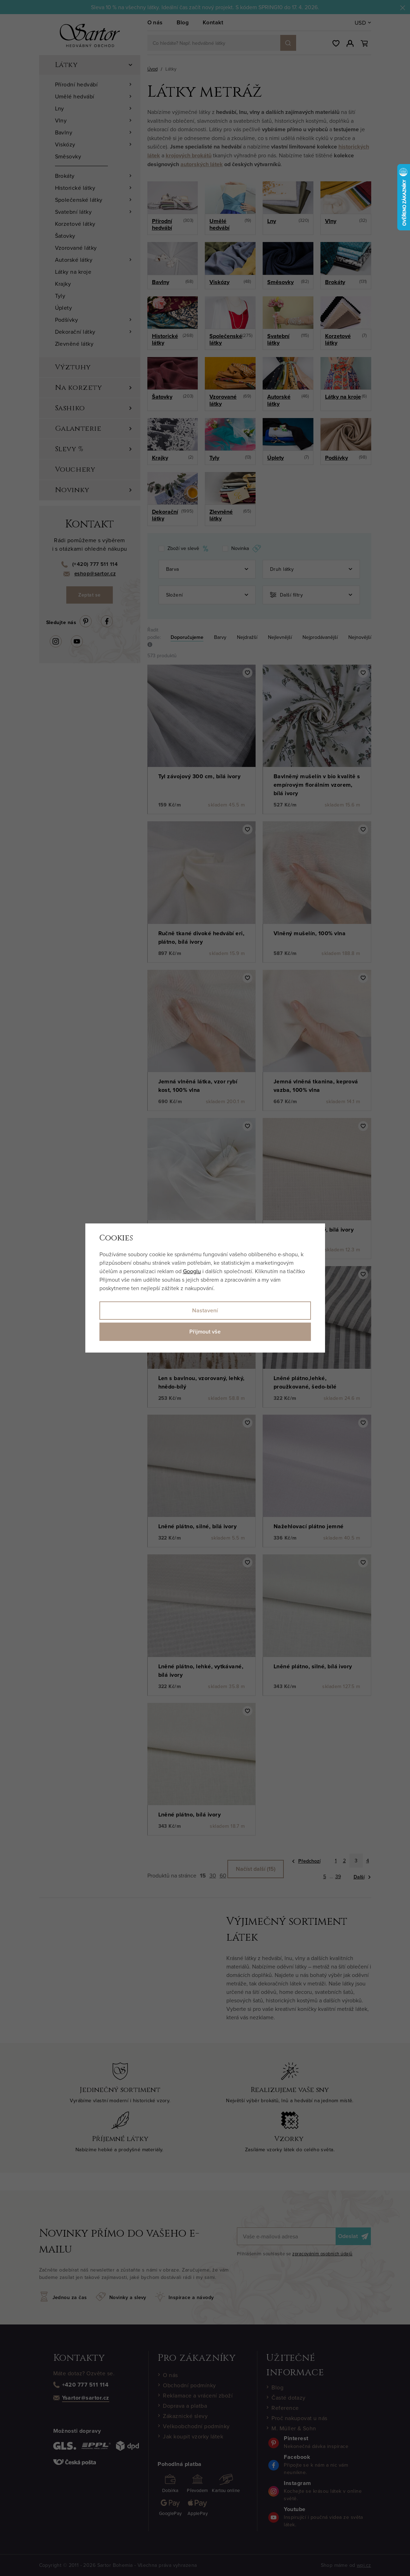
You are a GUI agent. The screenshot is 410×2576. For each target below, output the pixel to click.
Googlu (192, 1271)
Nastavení (205, 1310)
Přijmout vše (205, 1332)
